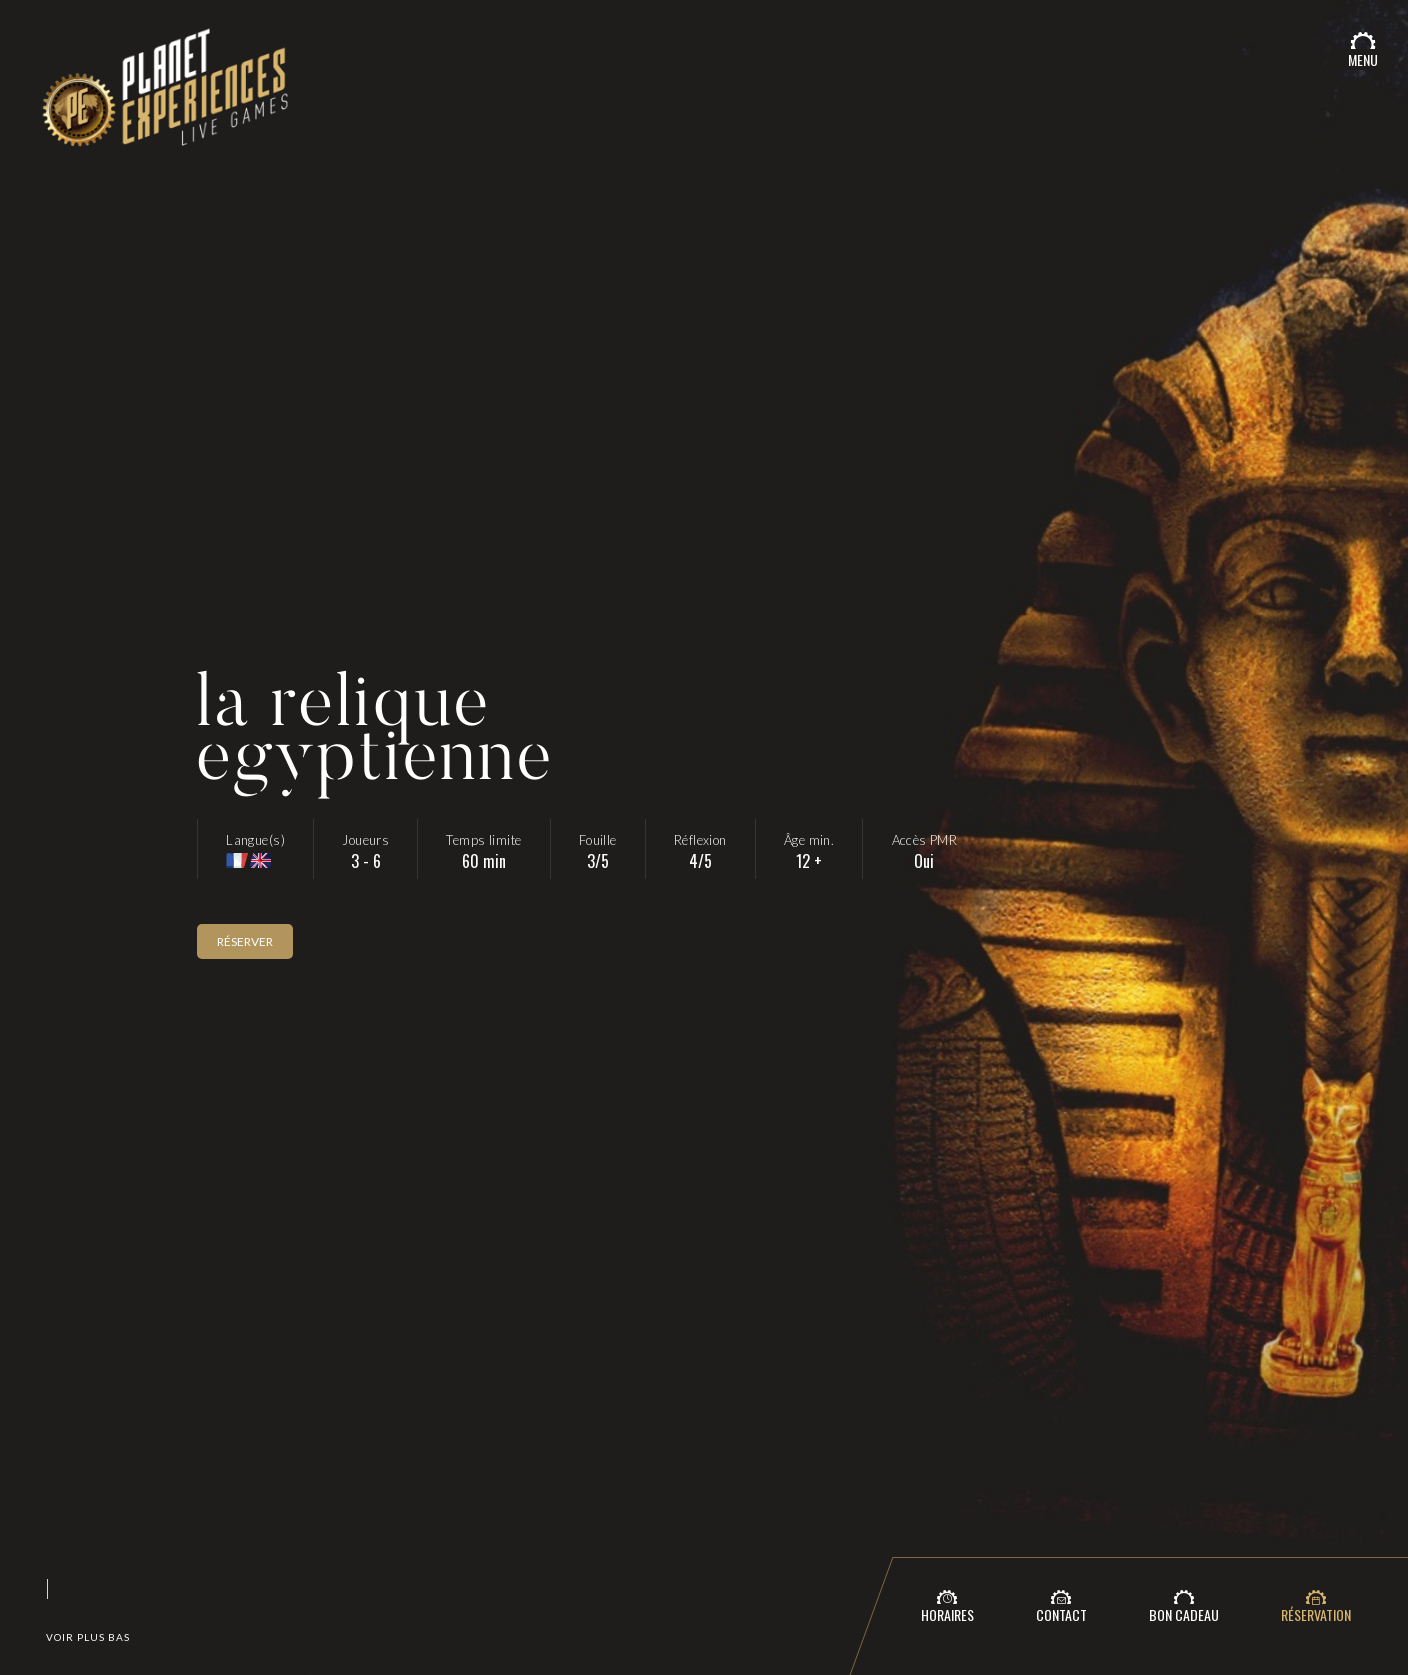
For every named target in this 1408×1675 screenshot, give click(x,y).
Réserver (245, 941)
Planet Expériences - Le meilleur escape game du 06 (164, 102)
